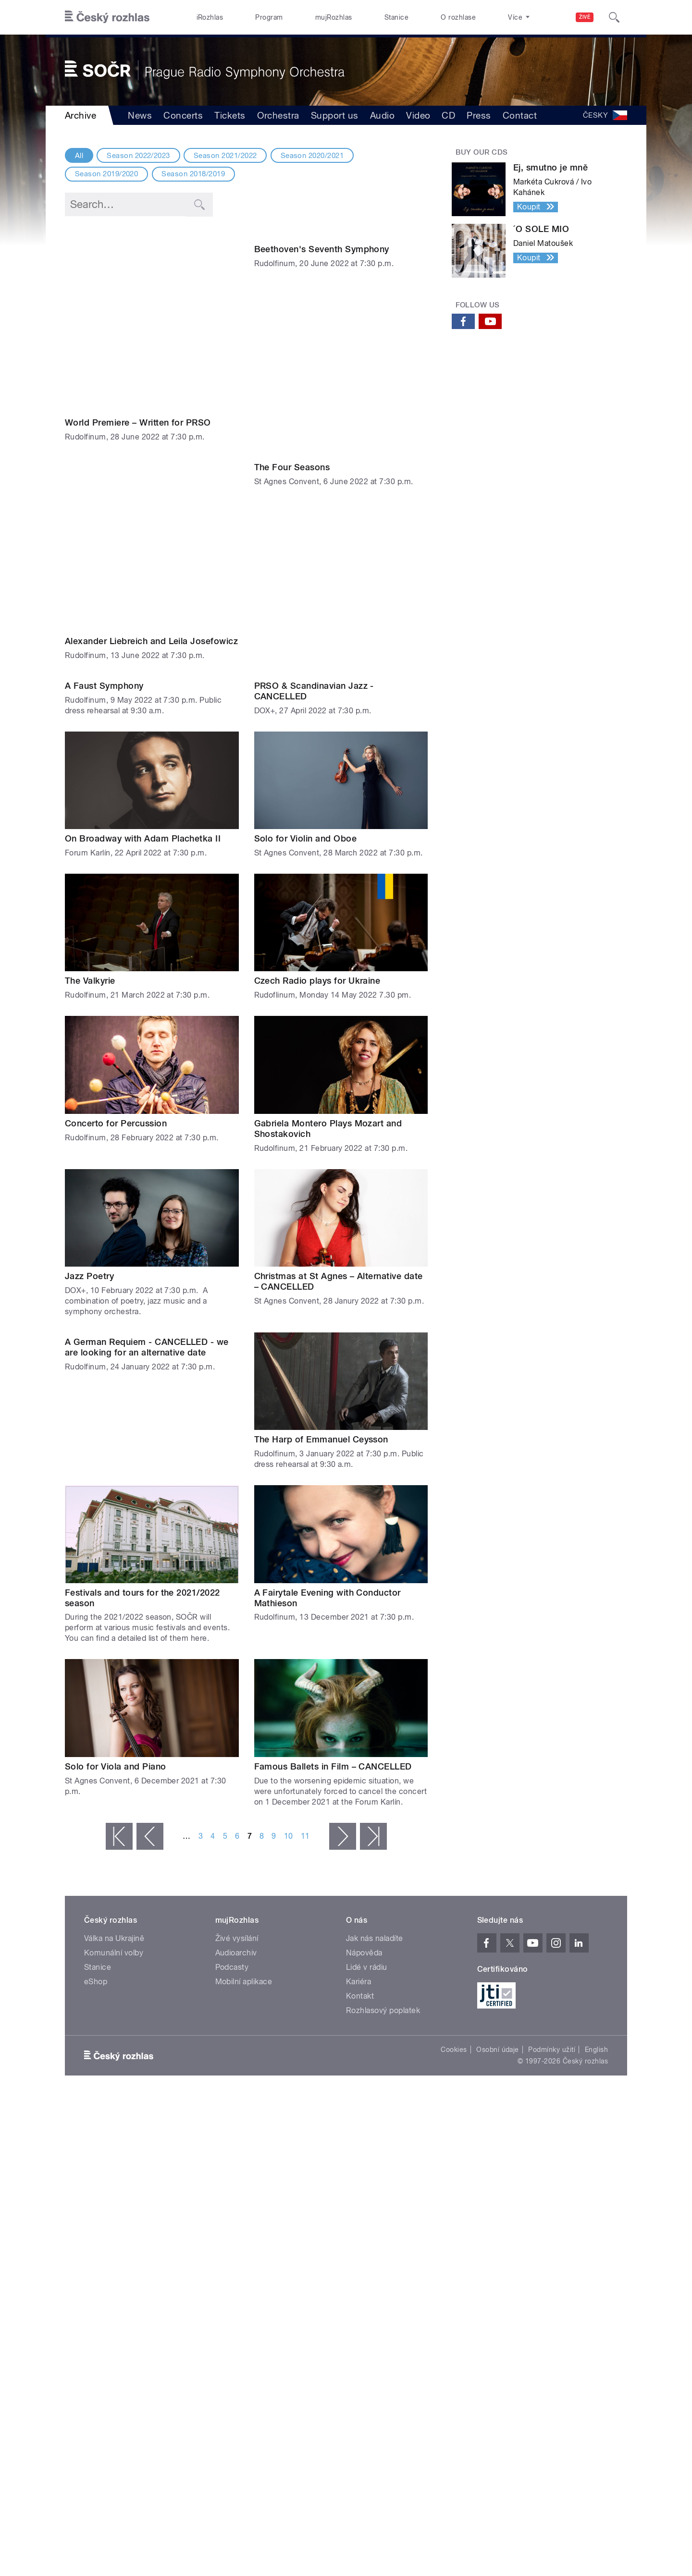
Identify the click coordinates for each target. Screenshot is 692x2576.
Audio (382, 115)
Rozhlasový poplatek (383, 1956)
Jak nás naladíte (374, 1884)
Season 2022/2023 (138, 155)
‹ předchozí (149, 1782)
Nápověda (364, 1898)
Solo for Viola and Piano (115, 1712)
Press (479, 115)
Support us (334, 115)
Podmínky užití (551, 1995)
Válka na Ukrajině (114, 1884)
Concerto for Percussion (116, 1069)
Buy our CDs (482, 152)
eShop (95, 1927)
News (140, 115)
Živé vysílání (237, 1884)
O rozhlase (458, 17)
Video (418, 115)
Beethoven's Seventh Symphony (321, 347)
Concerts (183, 115)
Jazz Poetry (89, 1222)
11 (305, 1781)
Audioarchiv (236, 1898)
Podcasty (232, 1912)
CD (448, 115)
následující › (342, 1782)
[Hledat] (614, 17)
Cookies (454, 1995)
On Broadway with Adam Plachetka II (143, 784)
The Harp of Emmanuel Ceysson (321, 1385)
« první (119, 1782)
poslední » (373, 1782)
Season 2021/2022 (225, 155)
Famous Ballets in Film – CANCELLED (333, 1712)
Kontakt (360, 1941)
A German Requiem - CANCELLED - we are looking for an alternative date (147, 1390)
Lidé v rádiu (366, 1912)
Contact (520, 115)
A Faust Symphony (104, 631)
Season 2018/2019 (193, 174)
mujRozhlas (333, 17)
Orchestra (278, 115)
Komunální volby (113, 1898)
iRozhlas (210, 17)
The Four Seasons (292, 489)
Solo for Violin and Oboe (305, 784)
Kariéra (358, 1927)
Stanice (396, 17)
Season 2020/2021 (312, 155)
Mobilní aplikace (243, 1927)
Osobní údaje (497, 1995)
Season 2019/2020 (106, 174)
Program (269, 17)
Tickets (229, 115)
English (596, 1995)
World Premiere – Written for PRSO (138, 347)
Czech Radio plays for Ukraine (317, 926)
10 (288, 1781)
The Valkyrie (90, 926)
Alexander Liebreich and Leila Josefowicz (151, 489)
